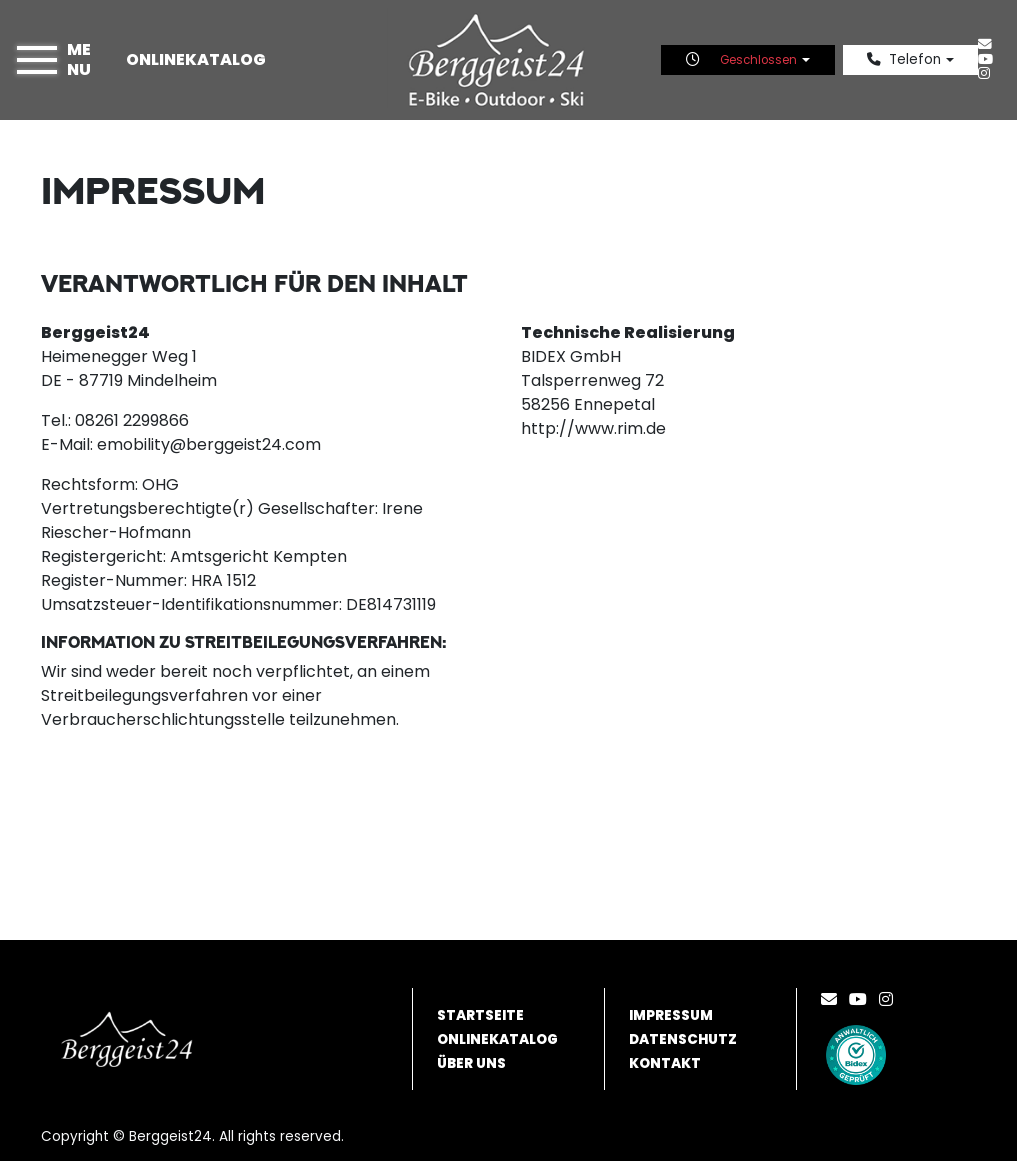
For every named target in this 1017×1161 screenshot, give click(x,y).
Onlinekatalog (196, 59)
